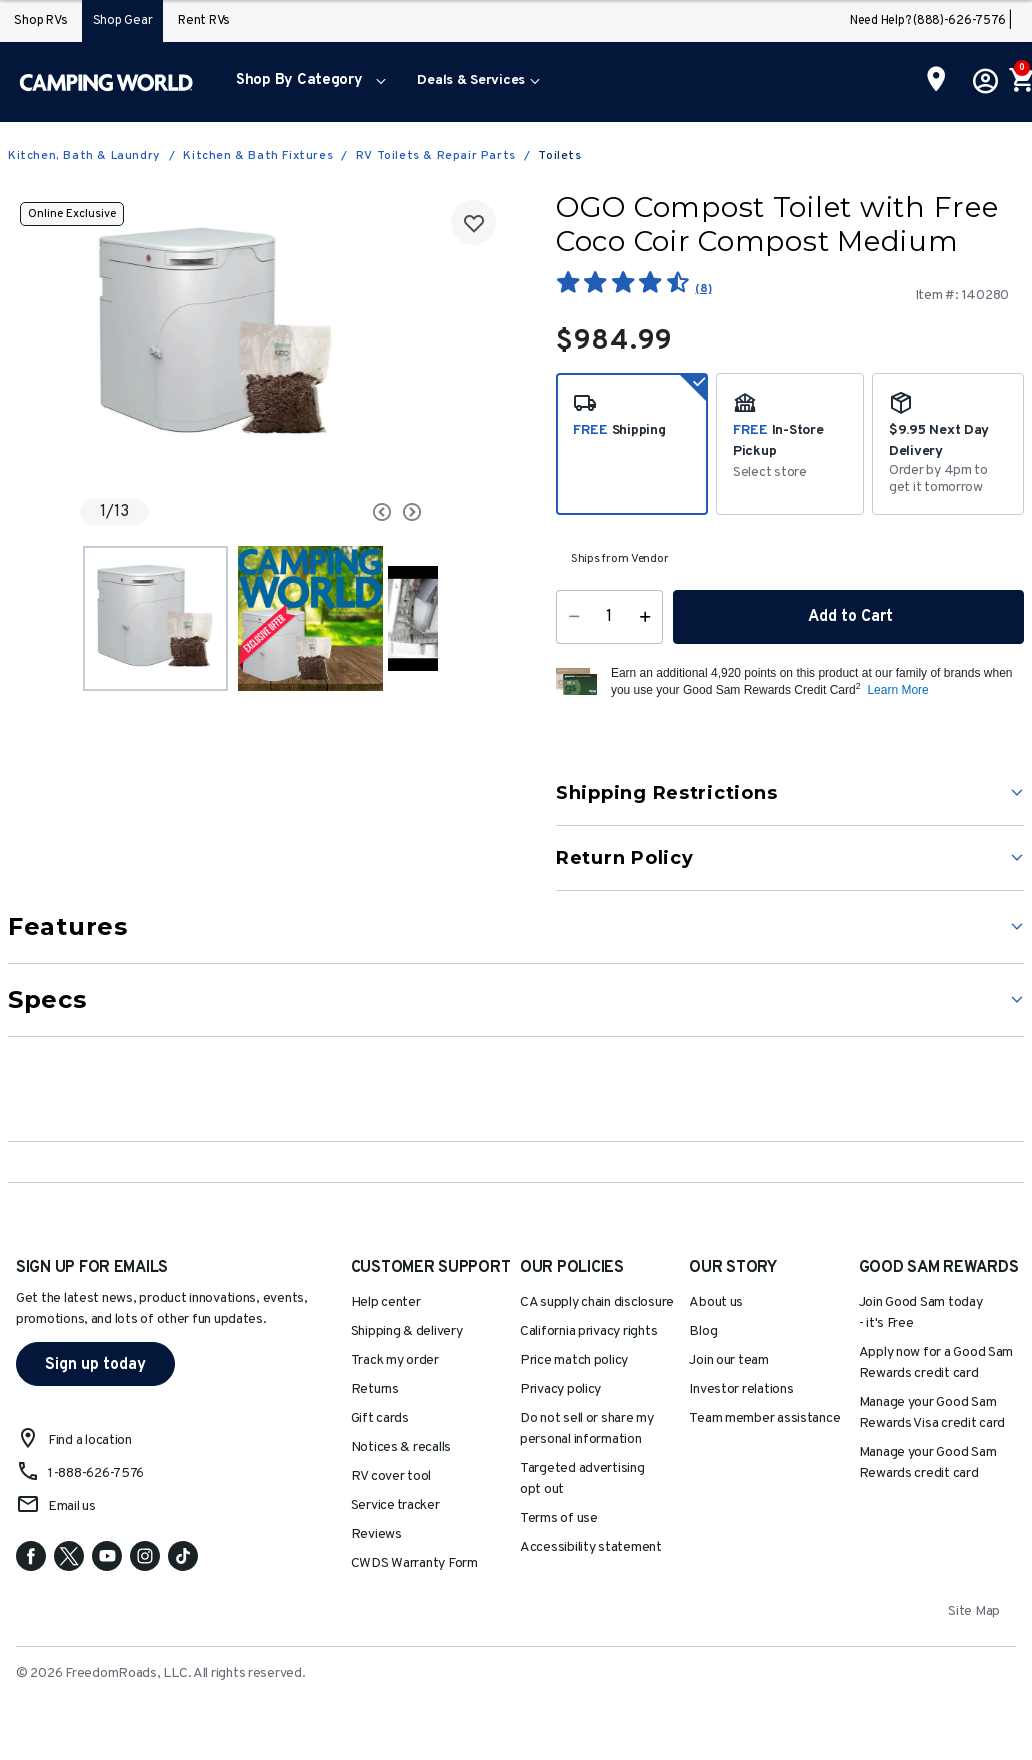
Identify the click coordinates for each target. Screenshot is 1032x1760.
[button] (306, 82)
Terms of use (559, 1518)
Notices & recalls (401, 1447)
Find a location (90, 1440)
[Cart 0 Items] (1020, 82)
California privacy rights (588, 1331)
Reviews (376, 1534)
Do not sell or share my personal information (587, 1429)
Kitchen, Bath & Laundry (84, 156)
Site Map (974, 1611)
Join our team (729, 1360)
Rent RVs (204, 21)
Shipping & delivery (407, 1331)
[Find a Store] (936, 81)
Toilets (559, 156)
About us (716, 1302)
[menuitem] (306, 82)
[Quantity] (609, 617)
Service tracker (395, 1505)
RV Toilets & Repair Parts (436, 156)
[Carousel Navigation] (352, 512)
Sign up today (95, 1365)
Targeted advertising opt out (582, 1479)
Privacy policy (560, 1389)
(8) (703, 289)
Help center (386, 1302)
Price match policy (574, 1360)
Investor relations (741, 1389)
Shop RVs (40, 21)
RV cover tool (391, 1476)
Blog (703, 1331)
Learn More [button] (897, 690)
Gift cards (380, 1418)
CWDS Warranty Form (414, 1563)
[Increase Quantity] (649, 617)
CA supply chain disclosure (597, 1302)
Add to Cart (849, 617)
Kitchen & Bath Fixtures (258, 156)
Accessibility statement (591, 1547)
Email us (72, 1506)
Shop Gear (123, 21)
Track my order (395, 1360)
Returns (375, 1389)
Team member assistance (764, 1418)
